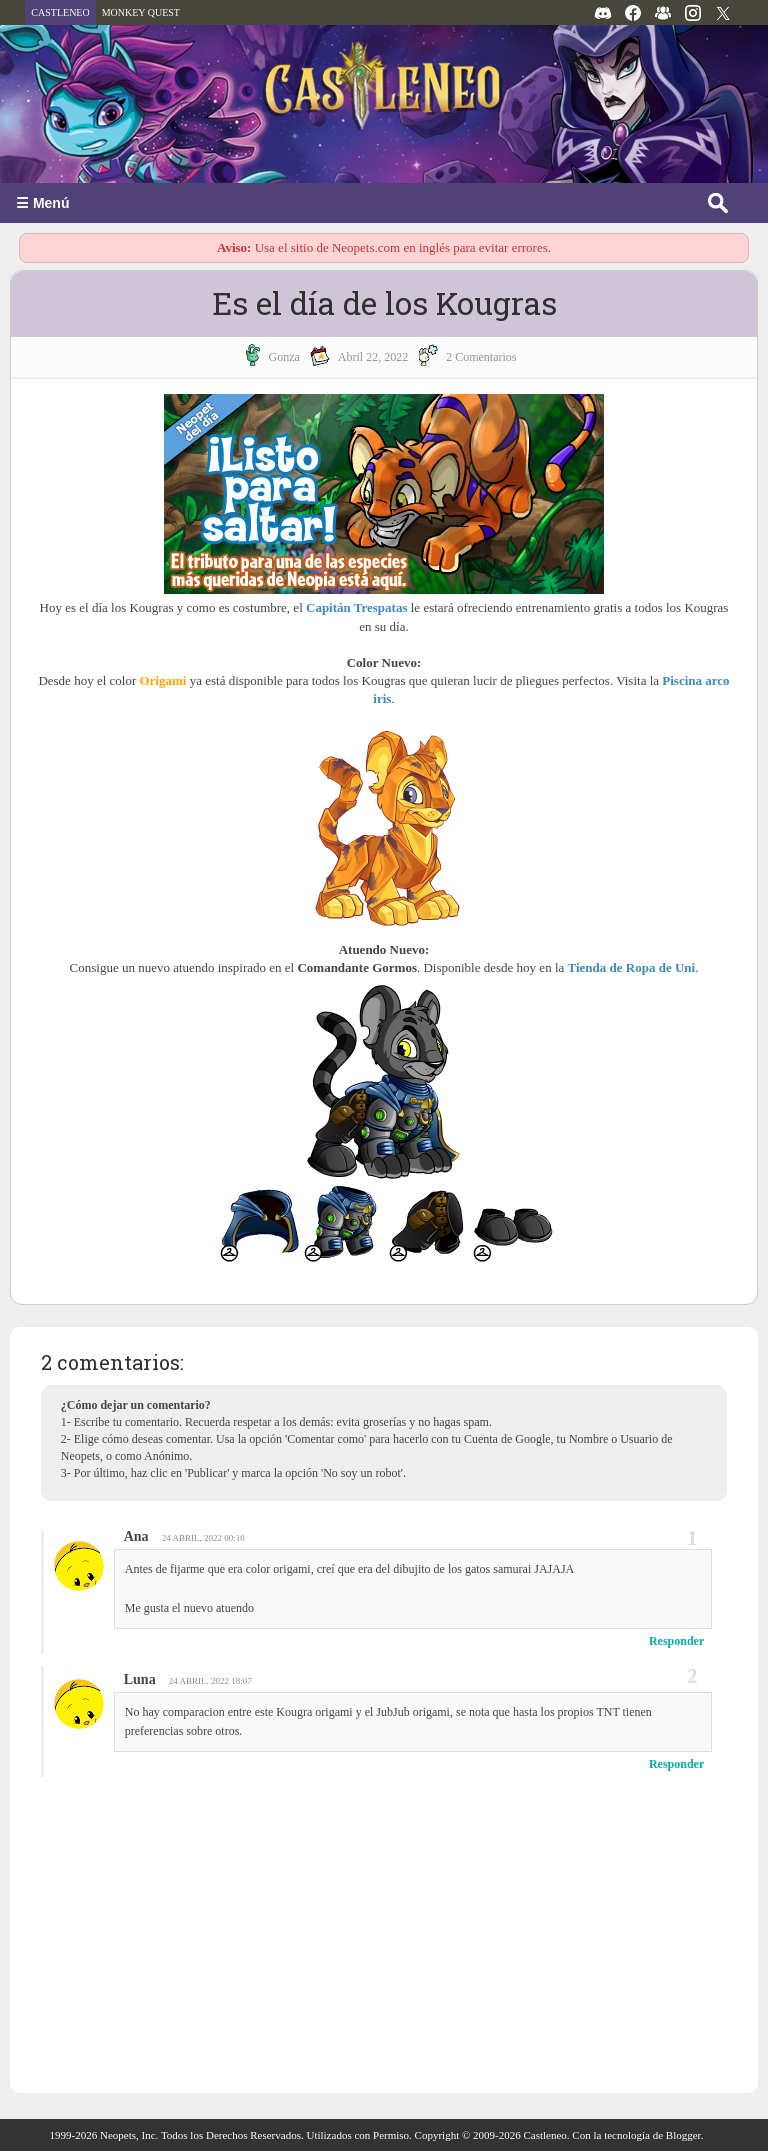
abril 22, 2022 (373, 357)
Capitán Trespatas (357, 607)
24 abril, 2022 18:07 (210, 1681)
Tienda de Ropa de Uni (632, 967)
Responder (676, 1641)
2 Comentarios (481, 357)
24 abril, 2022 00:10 (203, 1538)
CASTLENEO (60, 12)
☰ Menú (42, 203)
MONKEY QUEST (141, 12)
